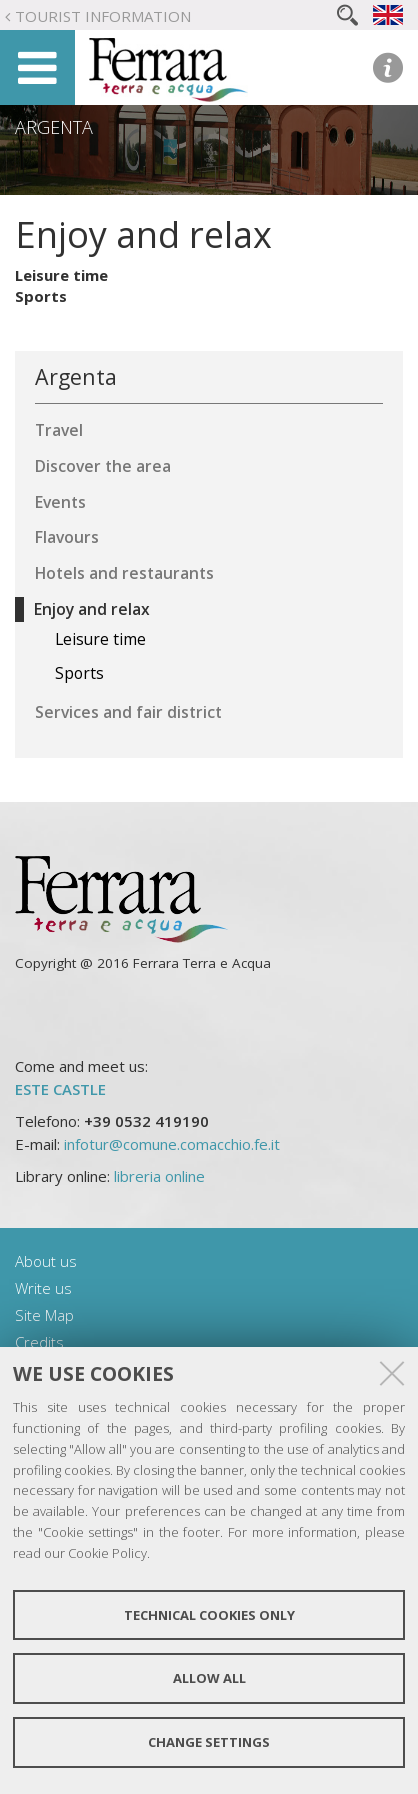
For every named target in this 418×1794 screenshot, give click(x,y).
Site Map (44, 1315)
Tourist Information (103, 16)
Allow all (209, 1678)
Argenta (54, 127)
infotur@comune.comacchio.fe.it (172, 1144)
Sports (41, 296)
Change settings (209, 1742)
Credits (39, 1342)
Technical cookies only (209, 1615)
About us (46, 1261)
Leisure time (61, 275)
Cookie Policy (107, 1553)
